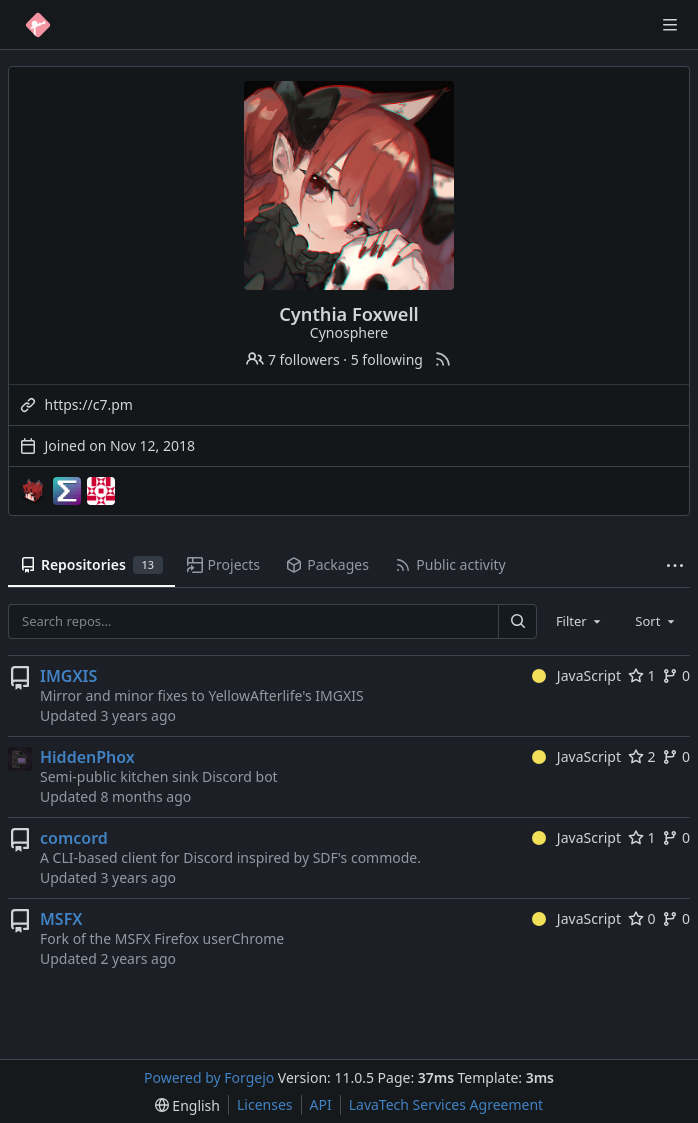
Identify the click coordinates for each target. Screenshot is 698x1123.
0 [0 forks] (676, 675)
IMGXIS (68, 676)
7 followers (292, 359)
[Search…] (517, 621)
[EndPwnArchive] (67, 491)
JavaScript (576, 675)
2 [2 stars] (642, 756)
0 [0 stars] (642, 918)
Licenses (265, 1104)
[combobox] (580, 621)
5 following (387, 359)
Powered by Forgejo (209, 1077)
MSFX (61, 919)
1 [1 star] (642, 675)
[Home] (38, 25)
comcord (74, 838)
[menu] (187, 1105)
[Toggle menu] (670, 25)
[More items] (675, 565)
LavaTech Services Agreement (446, 1104)
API (321, 1104)
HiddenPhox (87, 757)
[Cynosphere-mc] (33, 491)
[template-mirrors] (101, 491)
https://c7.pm (89, 404)
